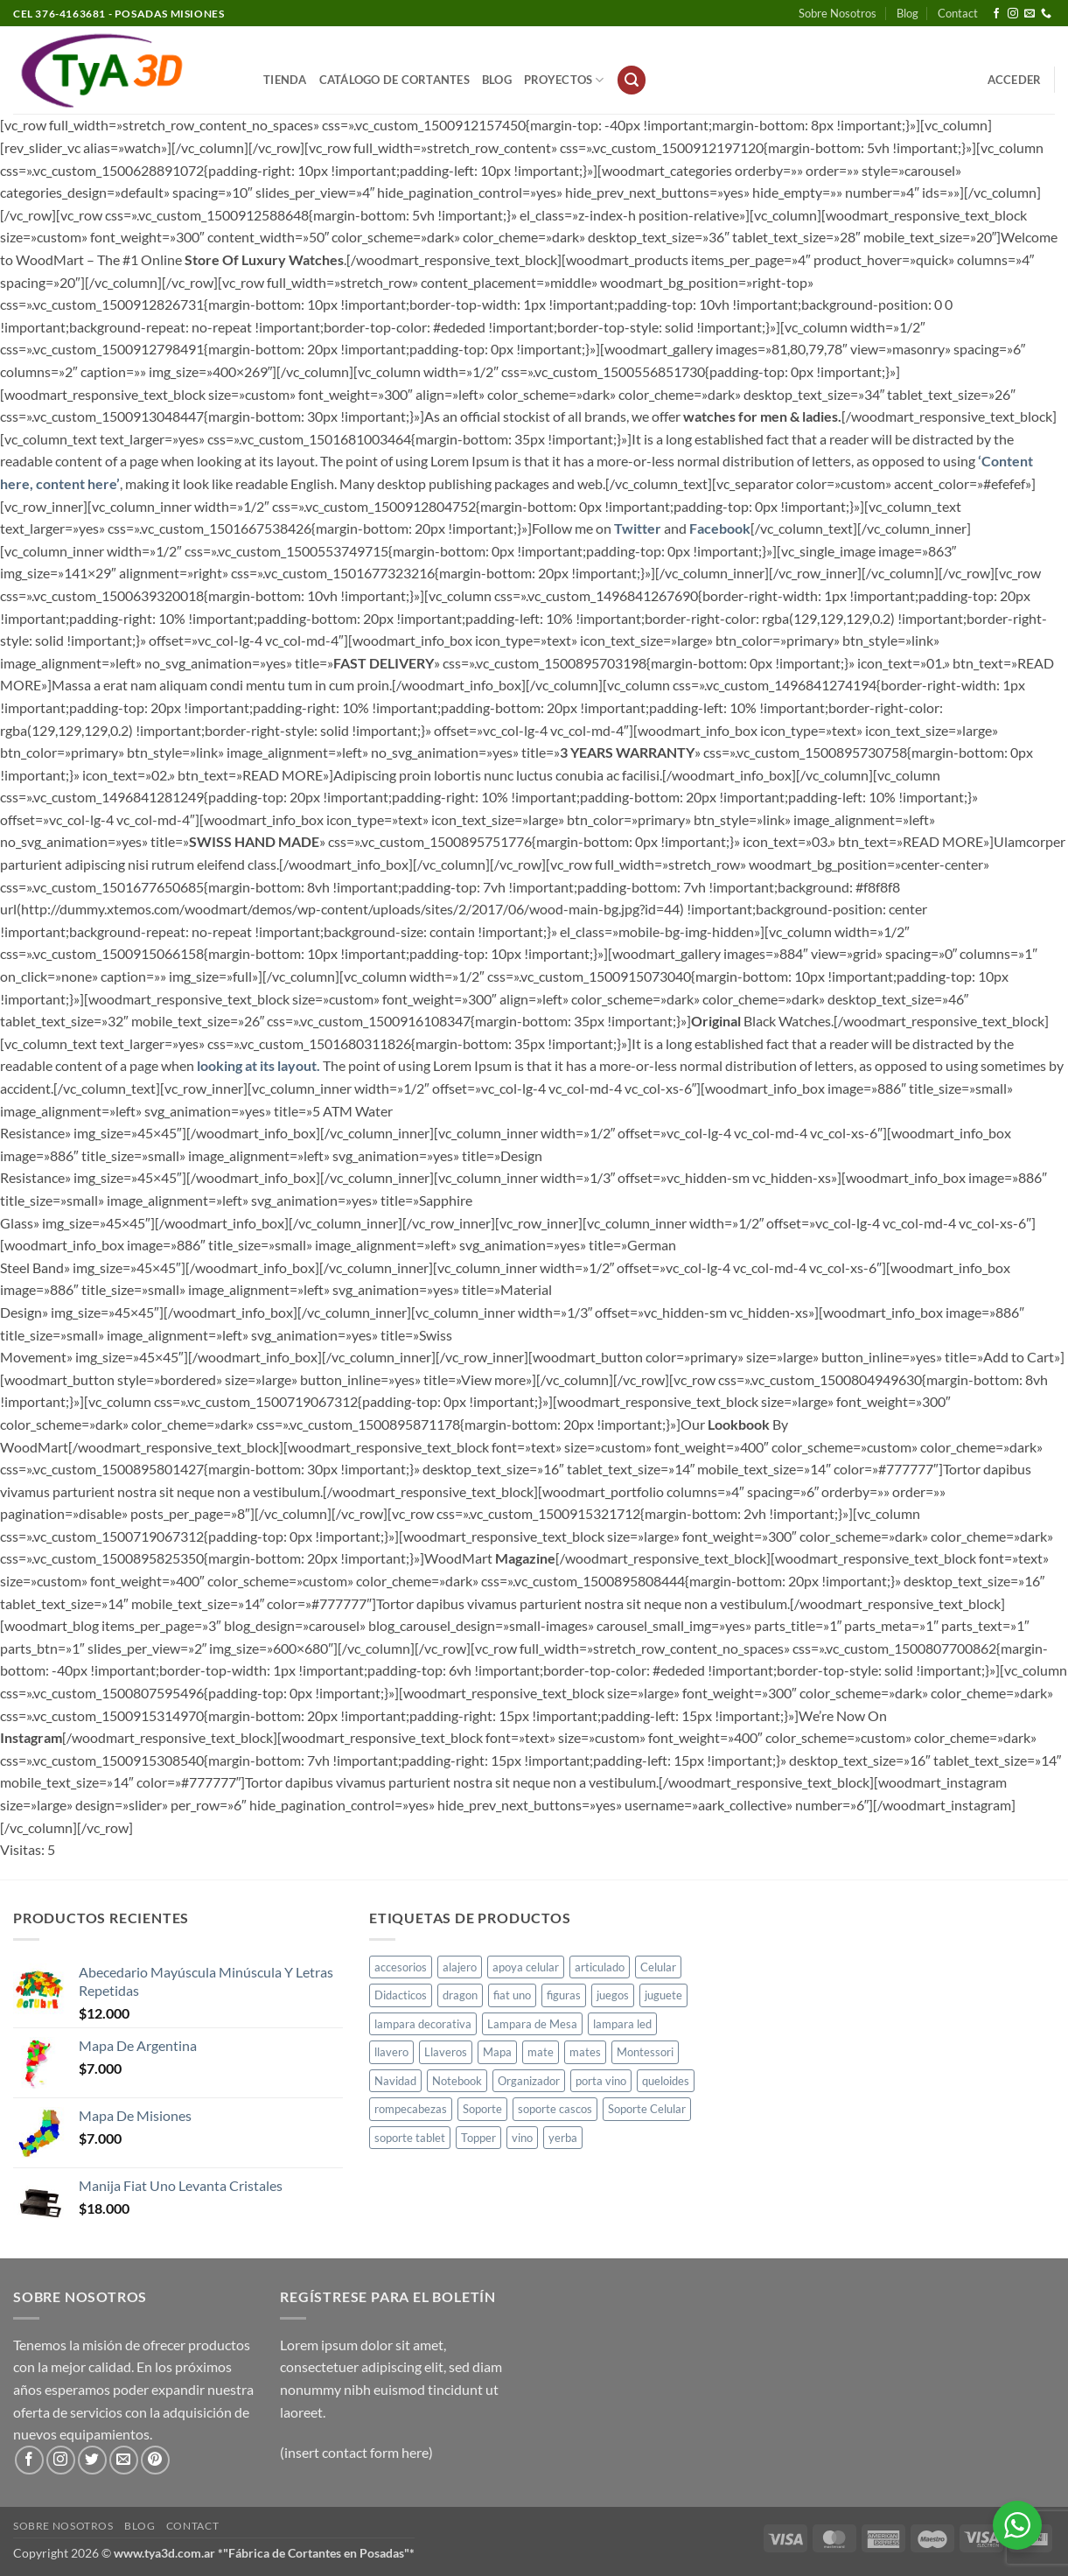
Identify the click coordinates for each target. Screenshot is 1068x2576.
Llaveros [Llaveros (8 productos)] (445, 2052)
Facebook (719, 528)
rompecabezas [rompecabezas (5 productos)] (410, 2109)
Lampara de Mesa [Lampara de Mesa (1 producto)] (532, 2024)
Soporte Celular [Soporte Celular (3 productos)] (647, 2109)
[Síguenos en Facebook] (996, 14)
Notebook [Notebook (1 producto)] (457, 2081)
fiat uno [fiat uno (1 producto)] (512, 1995)
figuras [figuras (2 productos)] (564, 1995)
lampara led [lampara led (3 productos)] (622, 2024)
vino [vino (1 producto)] (522, 2138)
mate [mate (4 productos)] (540, 2052)
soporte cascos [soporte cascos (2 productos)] (555, 2109)
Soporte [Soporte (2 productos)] (482, 2109)
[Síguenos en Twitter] (92, 2460)
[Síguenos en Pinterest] (155, 2460)
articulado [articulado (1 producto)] (600, 1967)
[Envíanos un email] (1029, 14)
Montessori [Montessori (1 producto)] (645, 2052)
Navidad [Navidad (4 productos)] (395, 2081)
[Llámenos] (1046, 14)
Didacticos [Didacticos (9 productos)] (400, 1995)
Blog (907, 13)
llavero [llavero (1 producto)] (391, 2052)
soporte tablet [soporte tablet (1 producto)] (409, 2138)
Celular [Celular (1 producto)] (658, 1967)
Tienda (285, 80)
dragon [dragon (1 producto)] (460, 1995)
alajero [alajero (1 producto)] (460, 1967)
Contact (958, 13)
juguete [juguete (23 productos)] (663, 1995)
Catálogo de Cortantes (394, 80)
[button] (632, 80)
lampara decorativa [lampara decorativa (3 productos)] (422, 2024)
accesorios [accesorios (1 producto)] (400, 1967)
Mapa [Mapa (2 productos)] (497, 2052)
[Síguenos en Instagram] (1013, 14)
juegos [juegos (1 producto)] (613, 1995)
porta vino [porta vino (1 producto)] (601, 2081)
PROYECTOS (564, 80)
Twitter (637, 528)
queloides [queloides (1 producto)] (665, 2081)
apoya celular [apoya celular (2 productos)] (525, 1967)
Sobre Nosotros (837, 13)
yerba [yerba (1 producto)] (562, 2138)
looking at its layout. (258, 1065)
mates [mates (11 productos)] (585, 2052)
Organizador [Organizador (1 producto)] (529, 2081)
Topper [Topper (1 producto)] (478, 2138)
